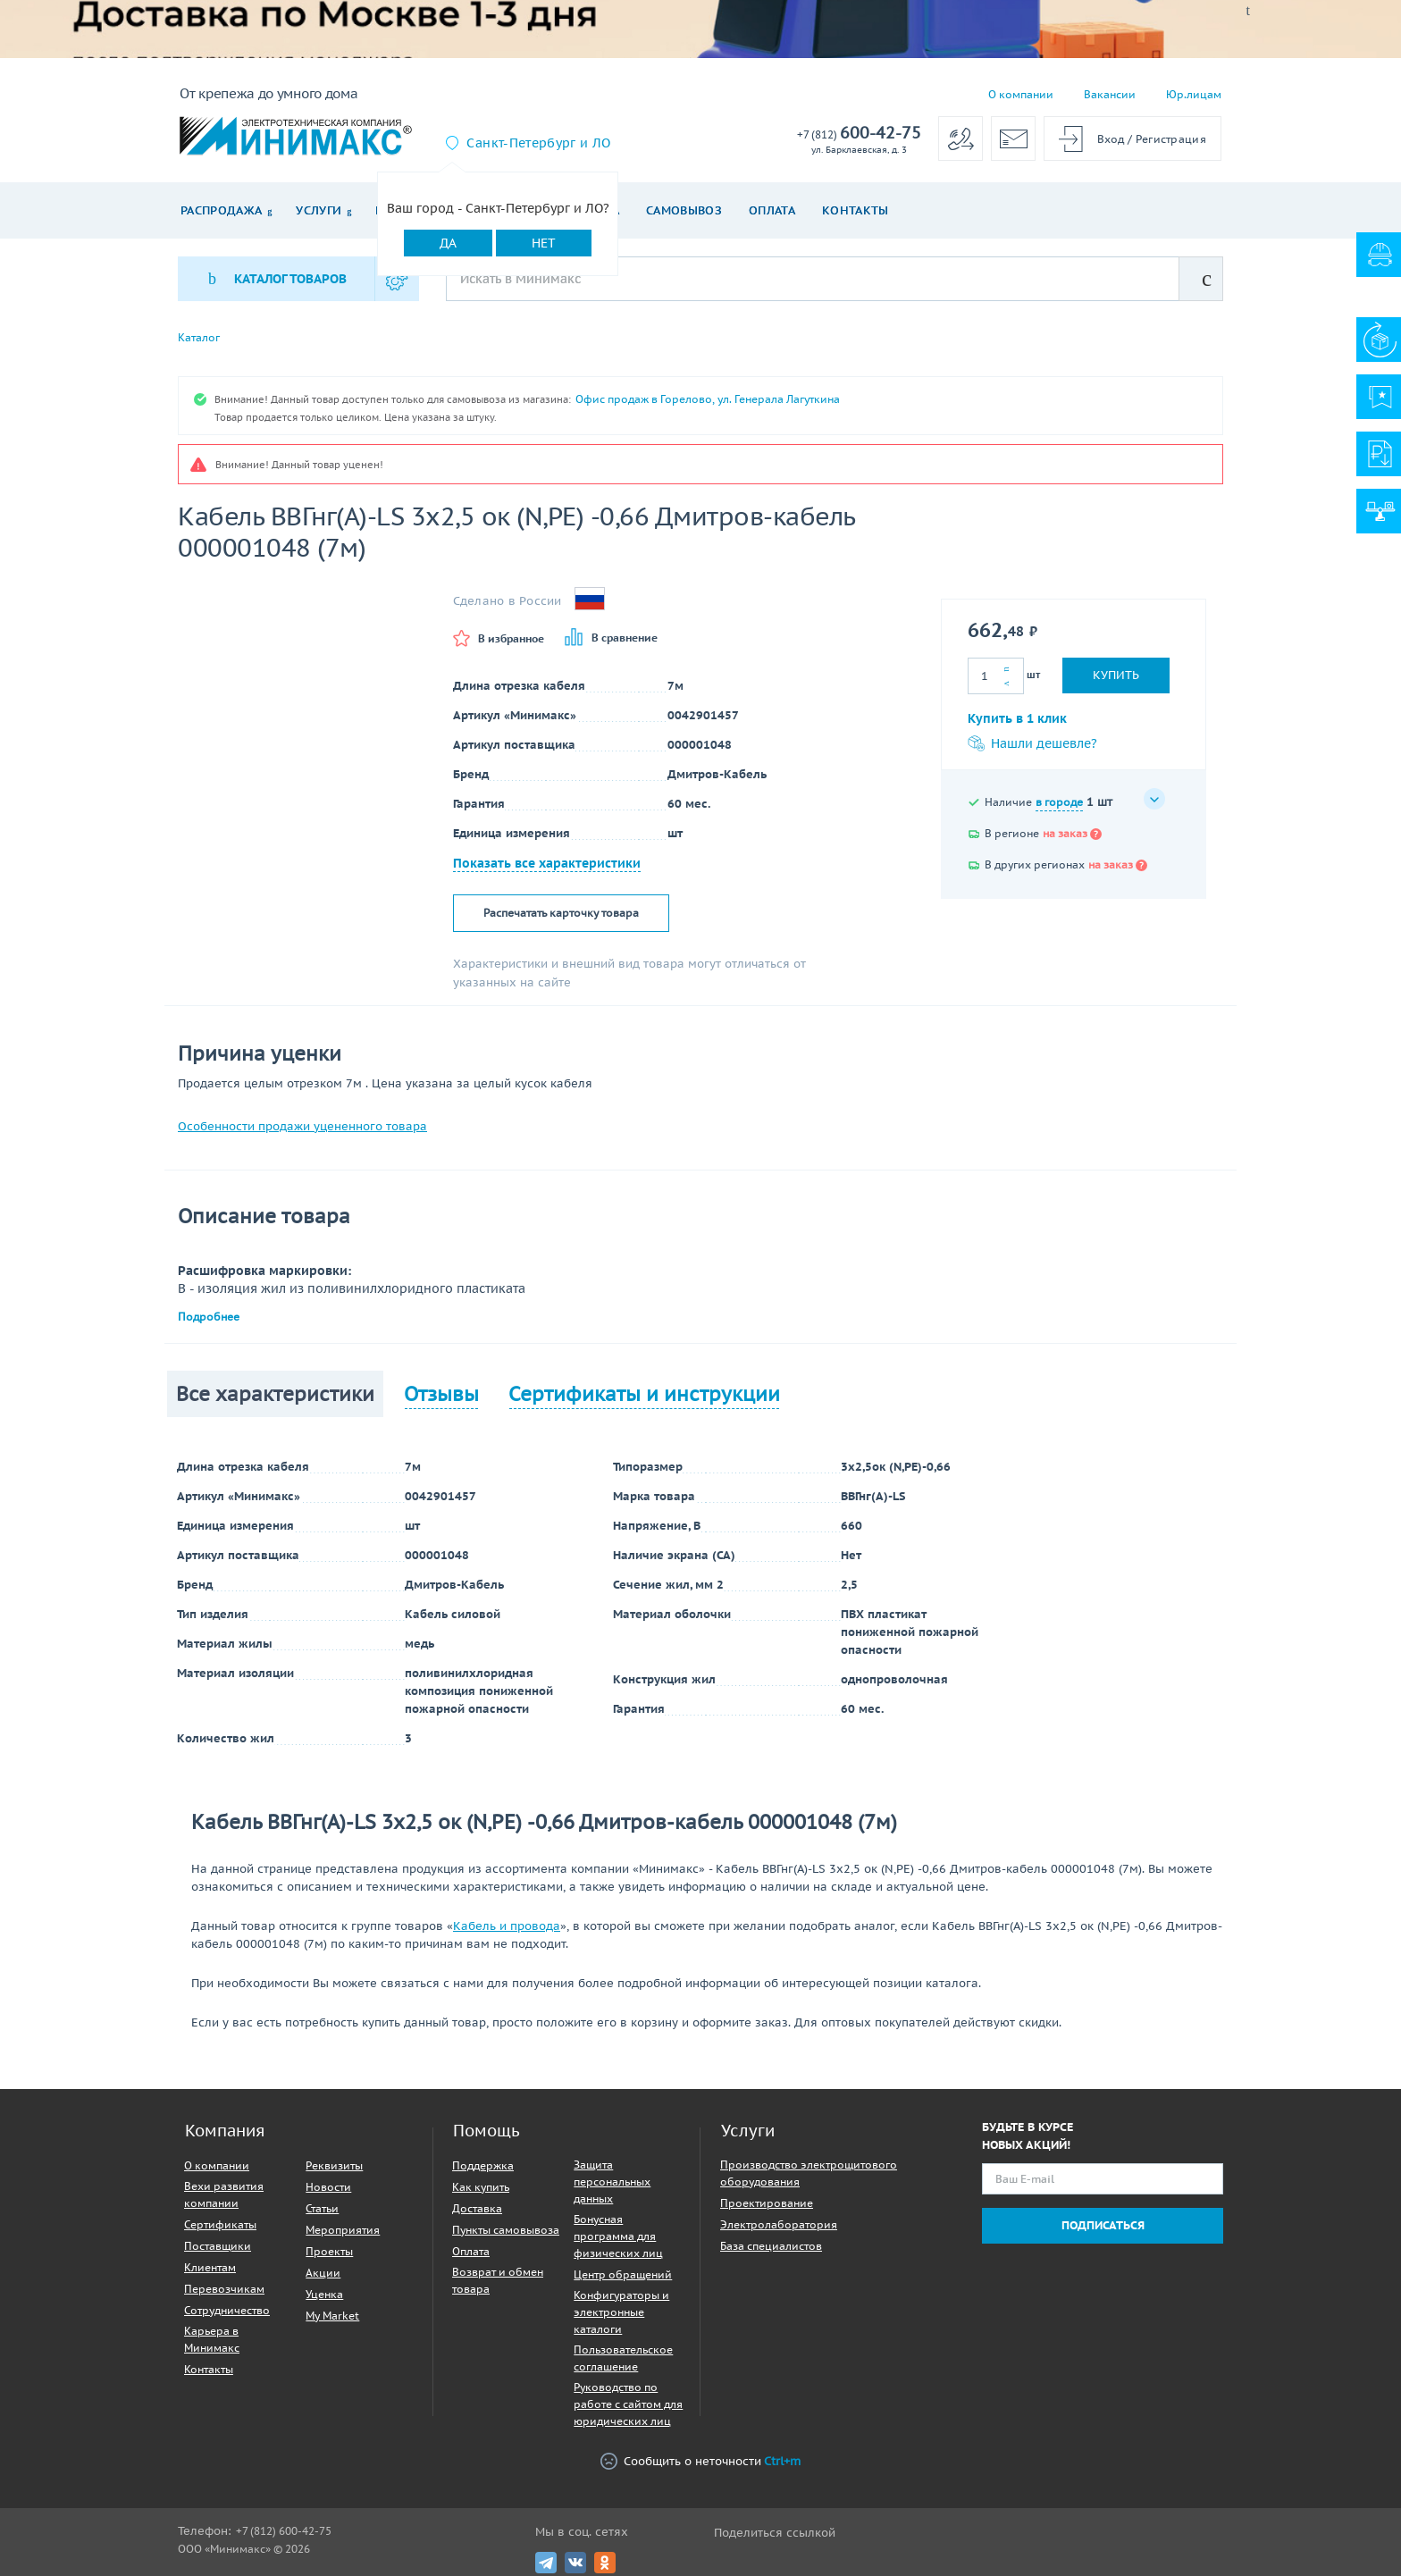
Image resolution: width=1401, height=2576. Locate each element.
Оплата (772, 210)
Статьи (322, 2208)
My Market (332, 2315)
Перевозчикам (224, 2288)
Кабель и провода (506, 1926)
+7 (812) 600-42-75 (283, 2531)
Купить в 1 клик (1017, 718)
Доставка (477, 2208)
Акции (323, 2272)
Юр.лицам (1193, 94)
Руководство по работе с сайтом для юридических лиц (628, 2404)
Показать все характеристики (547, 863)
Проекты (329, 2251)
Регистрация (1171, 139)
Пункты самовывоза (505, 2229)
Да (448, 243)
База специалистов (771, 2246)
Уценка (324, 2294)
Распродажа (221, 210)
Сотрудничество (227, 2310)
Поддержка (483, 2165)
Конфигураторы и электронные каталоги (621, 2312)
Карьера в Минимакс (211, 2339)
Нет (544, 243)
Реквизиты (334, 2165)
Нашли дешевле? (1032, 743)
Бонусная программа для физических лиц (618, 2236)
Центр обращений (623, 2274)
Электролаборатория (778, 2224)
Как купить (480, 2187)
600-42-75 (859, 133)
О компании (1020, 94)
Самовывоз (684, 210)
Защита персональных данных (612, 2181)
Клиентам (210, 2267)
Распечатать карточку (561, 913)
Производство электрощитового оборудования (808, 2173)
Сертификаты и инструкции (644, 1393)
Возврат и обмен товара (497, 2280)
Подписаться (1103, 2225)
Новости (328, 2187)
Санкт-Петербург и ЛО (538, 143)
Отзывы (441, 1393)
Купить (1116, 675)
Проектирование (766, 2203)
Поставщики (217, 2246)
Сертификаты (220, 2224)
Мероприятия (343, 2229)
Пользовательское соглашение (623, 2358)
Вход (1111, 139)
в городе (1059, 802)
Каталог (199, 337)
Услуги (318, 210)
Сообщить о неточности (700, 2461)
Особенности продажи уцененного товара (302, 1126)
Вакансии (1110, 94)
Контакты (855, 210)
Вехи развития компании (224, 2194)
